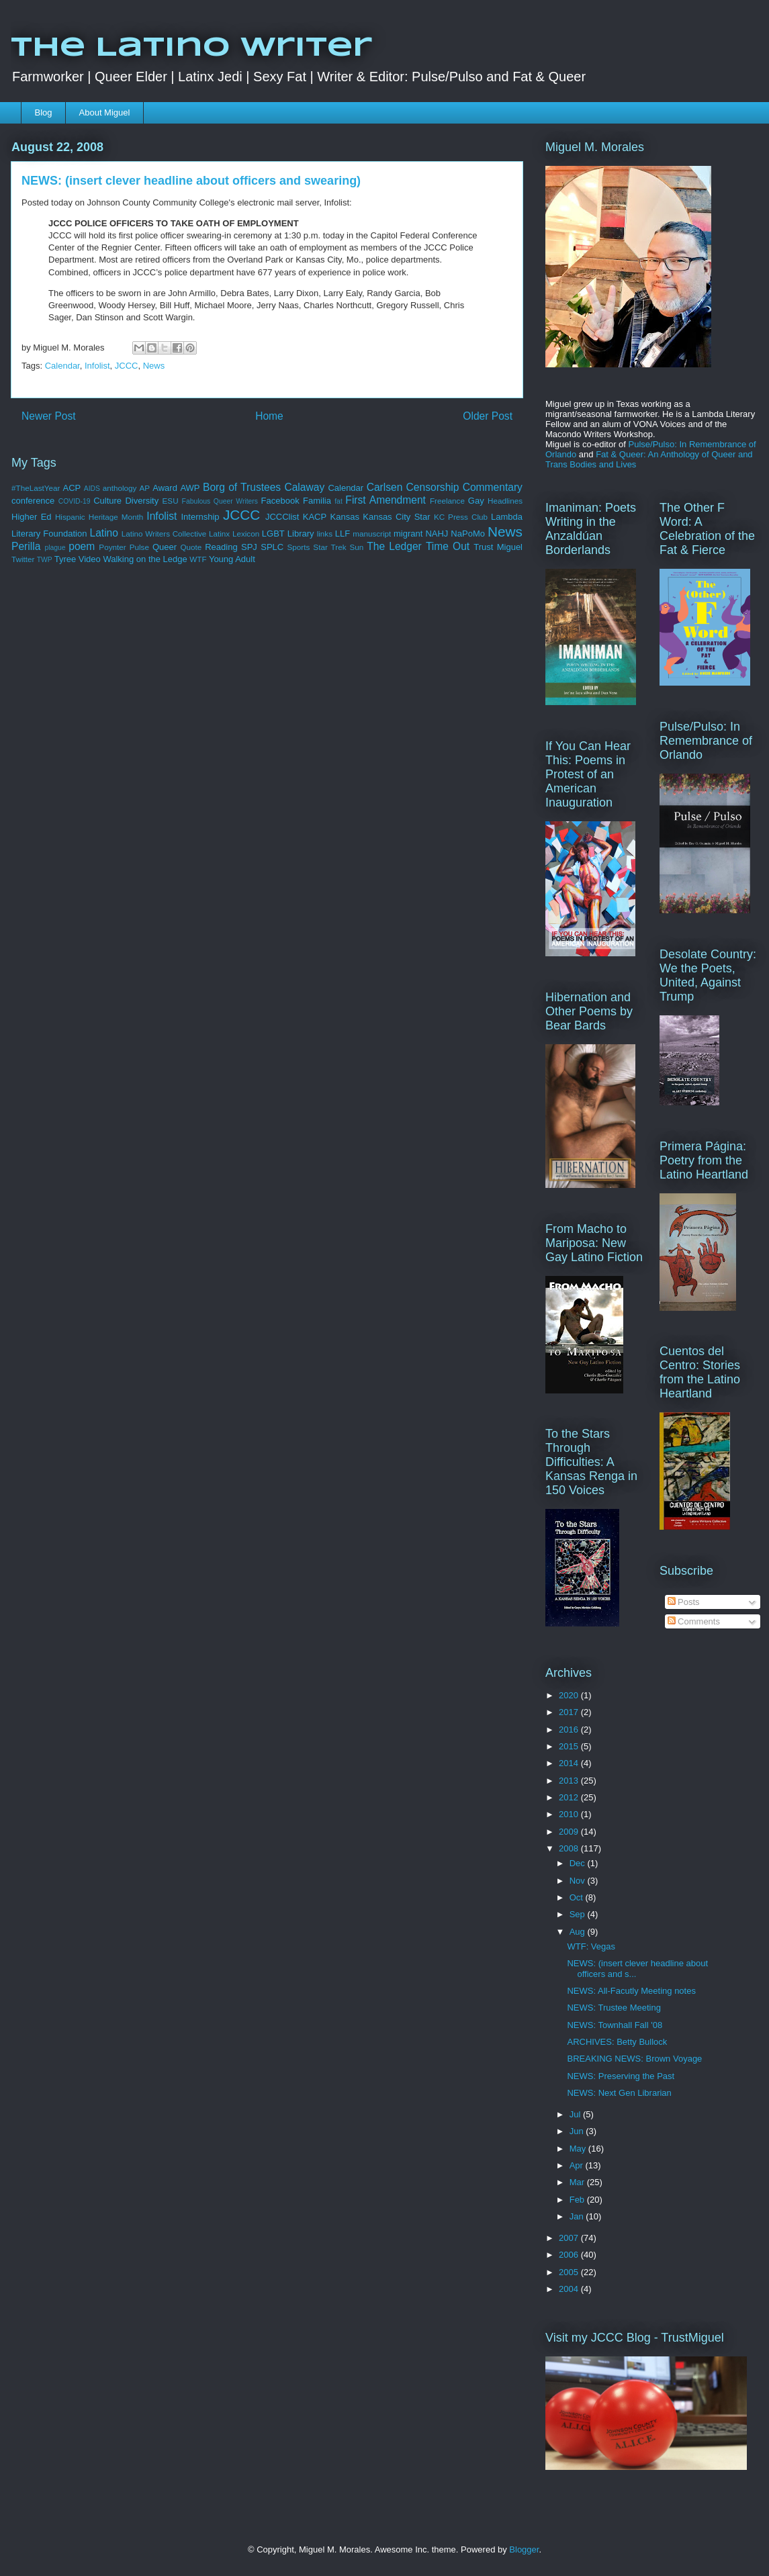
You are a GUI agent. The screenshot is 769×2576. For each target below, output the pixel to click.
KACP (314, 517)
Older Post (487, 416)
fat (338, 501)
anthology (120, 488)
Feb (578, 2200)
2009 (570, 1832)
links (324, 533)
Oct (578, 1897)
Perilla (25, 546)
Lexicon (245, 533)
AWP (189, 488)
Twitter (22, 559)
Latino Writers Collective (164, 533)
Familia (317, 501)
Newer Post (48, 416)
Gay (476, 501)
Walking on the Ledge (145, 559)
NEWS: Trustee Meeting (613, 2008)
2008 (570, 1848)
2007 (570, 2238)
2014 (570, 1763)
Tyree (65, 559)
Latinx (219, 533)
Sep (579, 1914)
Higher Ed (31, 517)
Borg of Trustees (242, 487)
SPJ (249, 547)
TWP (44, 559)
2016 (570, 1729)
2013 (570, 1781)
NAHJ (436, 533)
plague (54, 547)
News (154, 366)
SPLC (272, 547)
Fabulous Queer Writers (220, 501)
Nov (579, 1881)
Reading (221, 547)
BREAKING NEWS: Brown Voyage (634, 2059)
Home (269, 416)
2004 (570, 2289)
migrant (408, 533)
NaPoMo (468, 533)
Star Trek (329, 547)
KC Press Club (461, 516)
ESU (171, 500)
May (579, 2149)
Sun (357, 547)
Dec (579, 1863)
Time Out (447, 546)
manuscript (372, 533)
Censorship (432, 487)
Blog (43, 112)
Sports (298, 547)
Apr (578, 2165)
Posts (684, 1602)
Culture (107, 501)
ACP (71, 488)
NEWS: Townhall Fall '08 (614, 2025)
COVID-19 (74, 501)
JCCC (126, 366)
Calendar (62, 366)
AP (145, 488)
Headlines (505, 500)
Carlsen (385, 487)
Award (164, 488)
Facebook (280, 501)
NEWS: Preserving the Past (620, 2076)
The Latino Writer (191, 48)
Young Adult (232, 559)
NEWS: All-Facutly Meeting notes (631, 1991)
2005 (570, 2272)
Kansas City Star (396, 517)
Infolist (97, 366)
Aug (579, 1932)
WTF (197, 559)
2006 (570, 2255)
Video (90, 559)
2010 (570, 1814)
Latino (103, 533)
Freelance (447, 500)
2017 (570, 1712)
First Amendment (385, 500)
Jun (578, 2131)
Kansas (344, 517)
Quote (190, 547)
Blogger (524, 2549)
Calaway (304, 487)
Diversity (142, 501)
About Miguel (104, 112)
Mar (578, 2182)
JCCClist (282, 517)
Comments (694, 1621)
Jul (576, 2114)
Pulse (139, 547)
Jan (578, 2216)
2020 (570, 1695)
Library (300, 533)
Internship (200, 517)
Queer (164, 547)
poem (82, 546)
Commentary (493, 487)
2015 (570, 1746)
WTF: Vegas (591, 1946)
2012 (570, 1797)
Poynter (112, 547)
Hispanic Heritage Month (99, 516)
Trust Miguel (498, 547)
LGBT (273, 533)
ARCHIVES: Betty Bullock (617, 2042)
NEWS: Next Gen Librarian (619, 2093)
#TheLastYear (35, 488)
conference (32, 501)
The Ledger (394, 546)
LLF (342, 533)
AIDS (92, 488)
